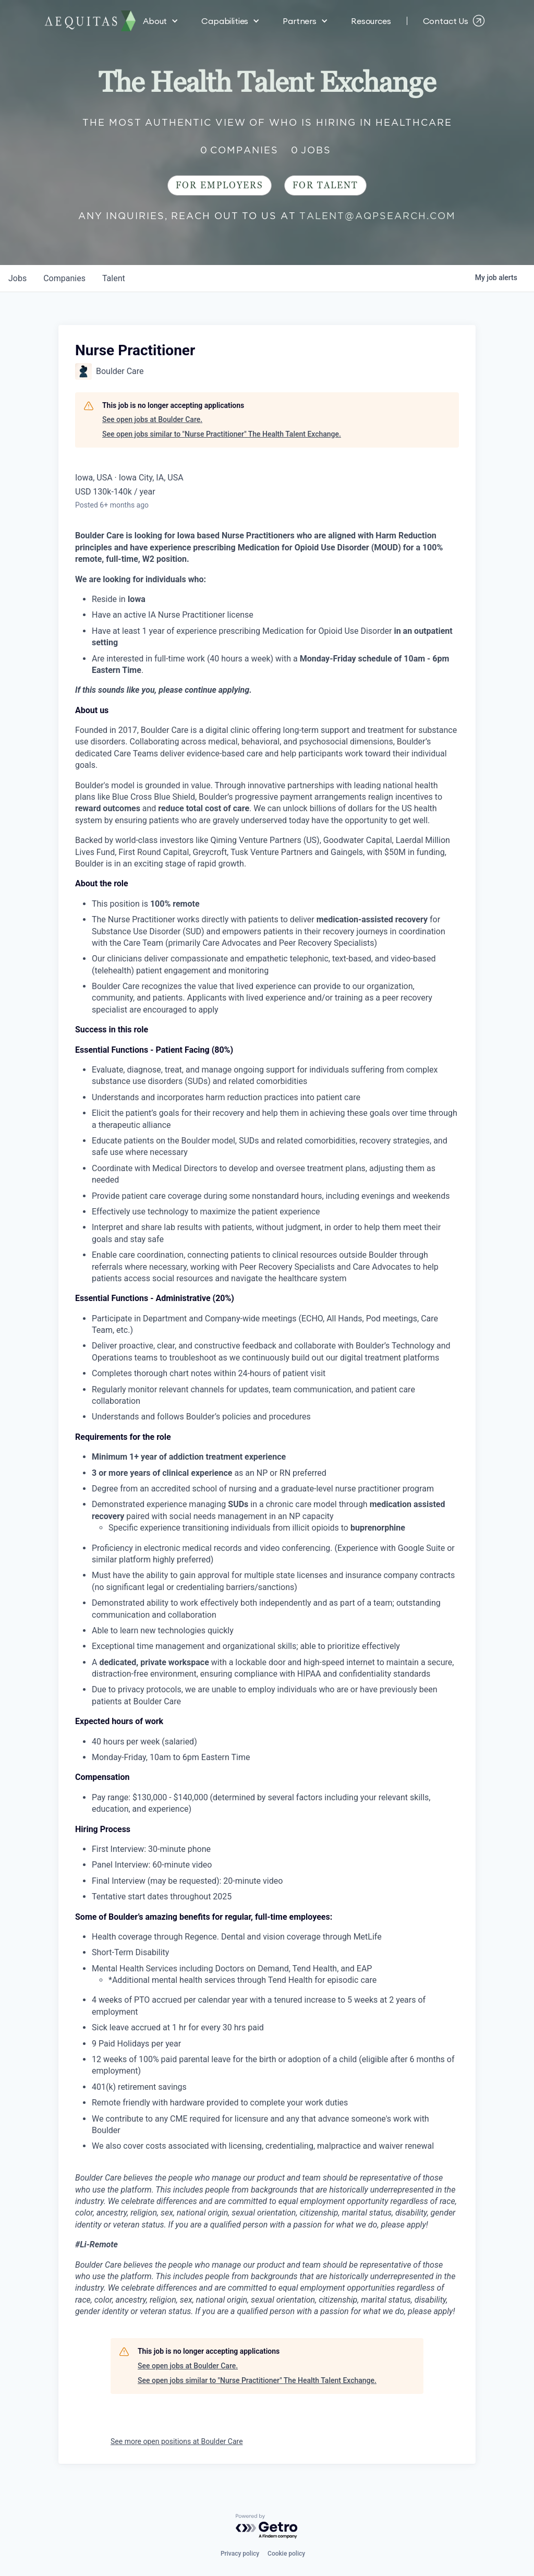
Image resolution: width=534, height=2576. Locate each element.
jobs (17, 278)
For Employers (219, 185)
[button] (161, 21)
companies (64, 278)
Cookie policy (286, 2553)
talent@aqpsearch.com (377, 216)
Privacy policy (240, 2553)
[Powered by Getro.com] (267, 2526)
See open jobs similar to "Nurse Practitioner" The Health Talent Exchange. (221, 434)
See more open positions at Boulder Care (177, 2441)
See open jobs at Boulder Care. (152, 419)
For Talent (325, 185)
